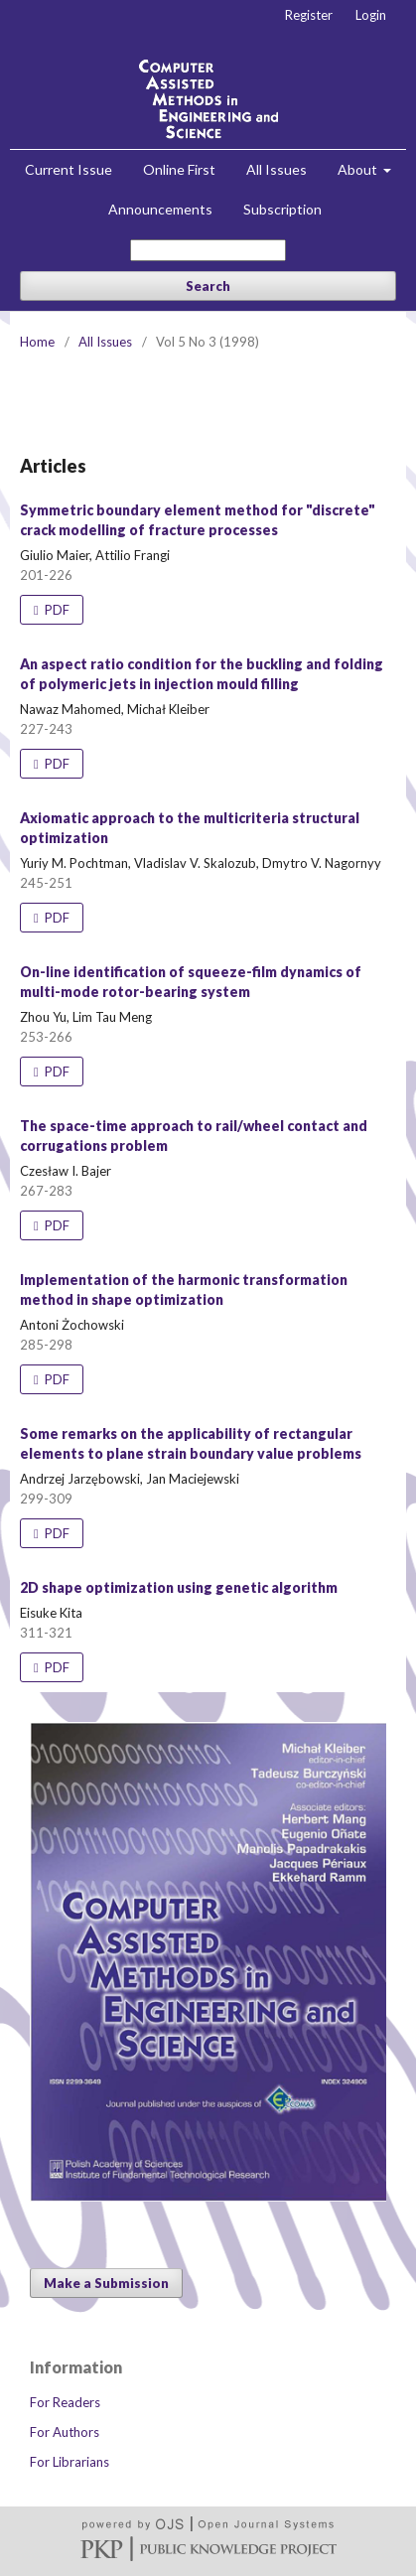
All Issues (276, 169)
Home (37, 342)
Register (309, 15)
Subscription (282, 209)
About (359, 169)
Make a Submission (106, 2283)
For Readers (65, 2402)
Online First (179, 169)
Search (208, 286)
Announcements (160, 209)
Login (370, 15)
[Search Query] (208, 250)
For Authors (64, 2432)
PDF (55, 610)
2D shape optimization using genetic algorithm (179, 1587)
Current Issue (68, 169)
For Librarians (69, 2462)
